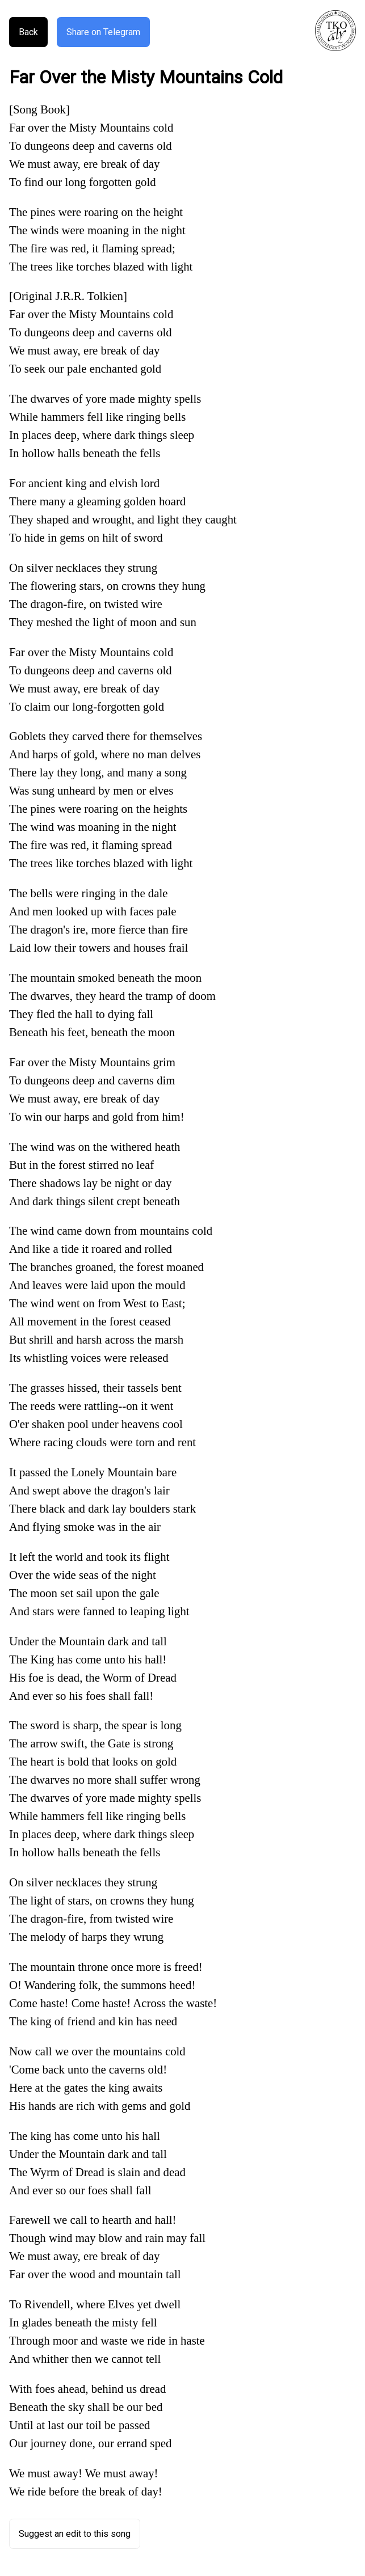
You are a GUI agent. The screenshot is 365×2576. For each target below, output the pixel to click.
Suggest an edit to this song (75, 2533)
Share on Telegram (103, 32)
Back (28, 32)
